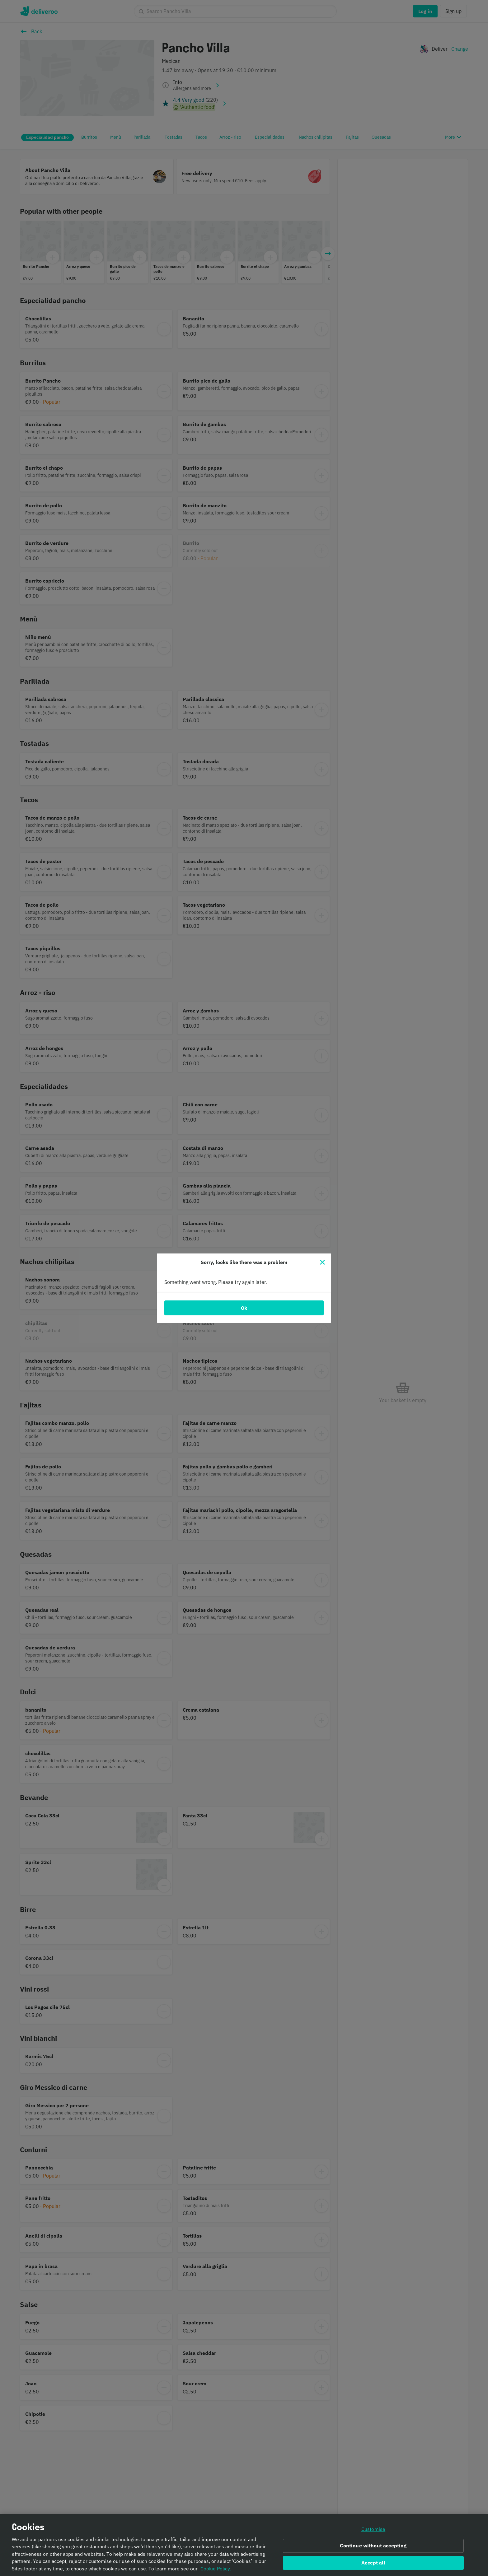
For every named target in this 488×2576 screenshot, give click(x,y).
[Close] (322, 1262)
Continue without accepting (373, 2546)
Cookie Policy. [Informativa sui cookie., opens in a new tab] (215, 2568)
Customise (373, 2529)
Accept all (373, 2563)
